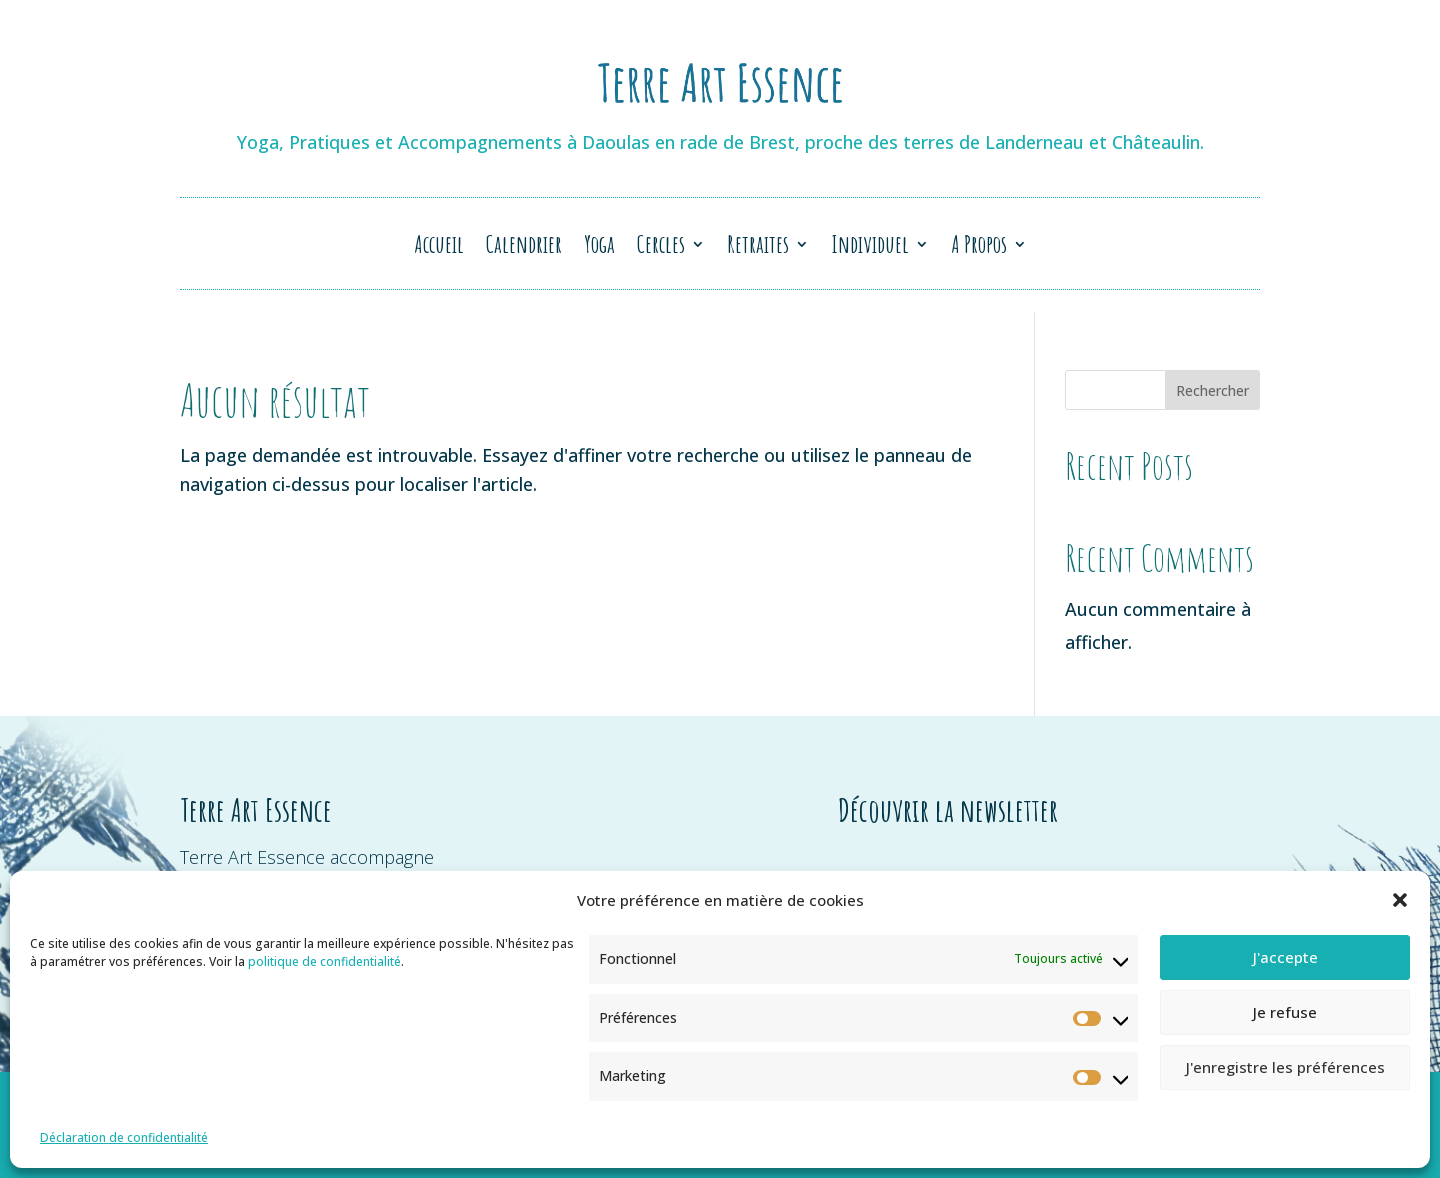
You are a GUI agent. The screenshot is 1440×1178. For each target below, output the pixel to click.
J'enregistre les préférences (1285, 1067)
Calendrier (524, 248)
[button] (1400, 900)
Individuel (870, 248)
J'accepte (1285, 957)
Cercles (661, 248)
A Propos (979, 248)
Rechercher (1212, 390)
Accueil (439, 248)
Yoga (599, 248)
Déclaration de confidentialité (124, 1137)
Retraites (758, 248)
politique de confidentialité (324, 961)
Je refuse (1285, 1012)
